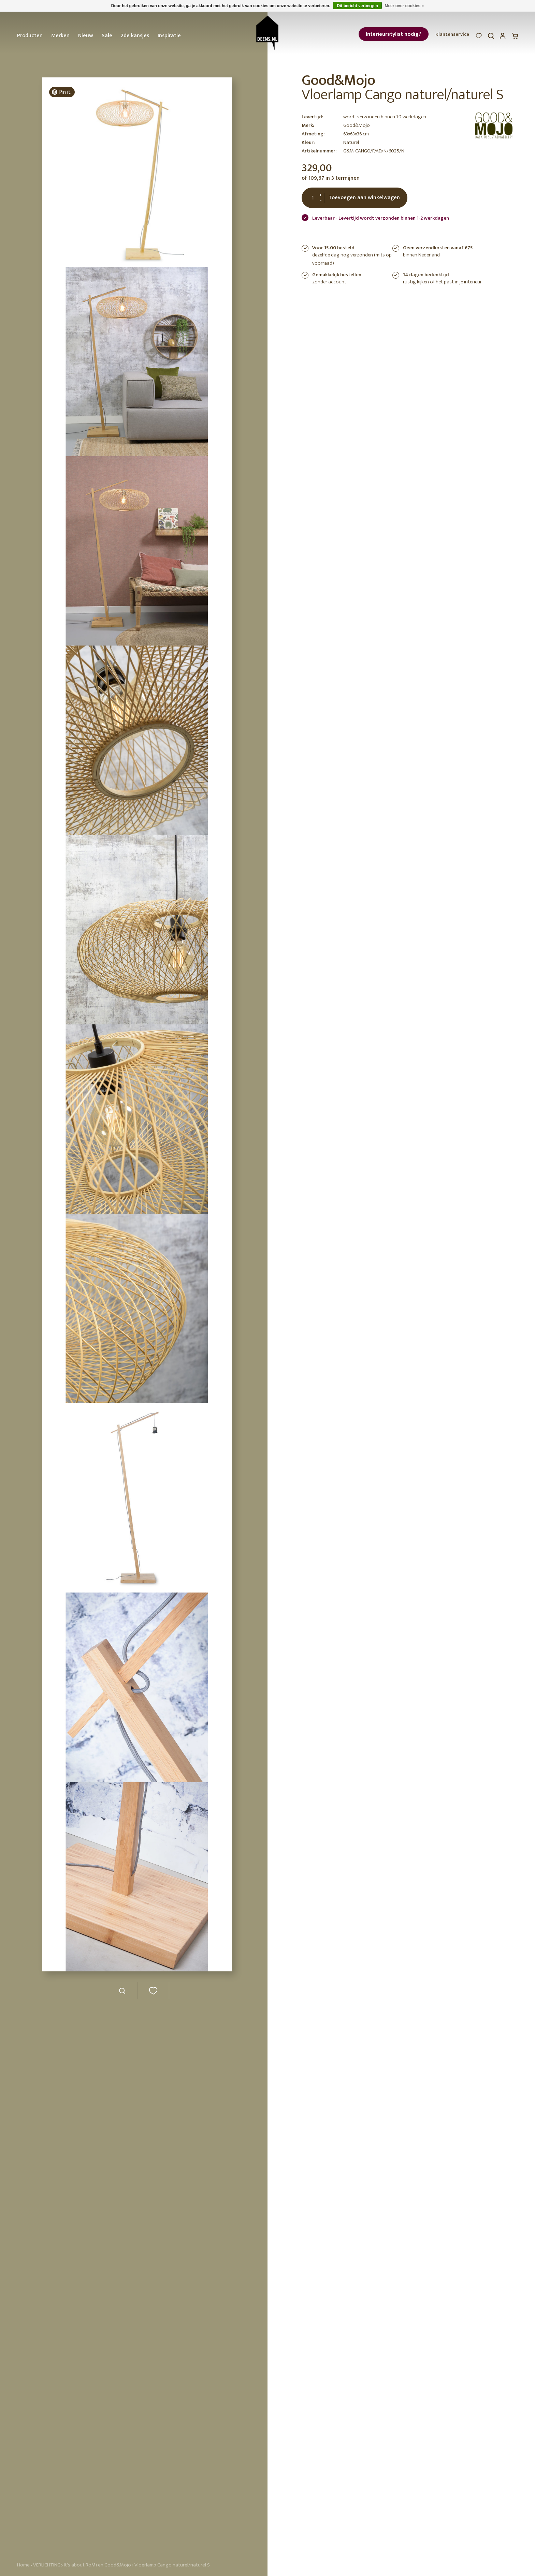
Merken (60, 35)
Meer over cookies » (404, 5)
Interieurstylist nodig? (393, 34)
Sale (107, 35)
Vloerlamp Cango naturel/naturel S (172, 2565)
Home (23, 2565)
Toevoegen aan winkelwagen (364, 197)
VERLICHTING (46, 2565)
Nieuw (85, 35)
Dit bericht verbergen (357, 5)
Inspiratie (169, 35)
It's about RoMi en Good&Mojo (97, 2565)
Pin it (60, 92)
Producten (30, 35)
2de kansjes (135, 35)
